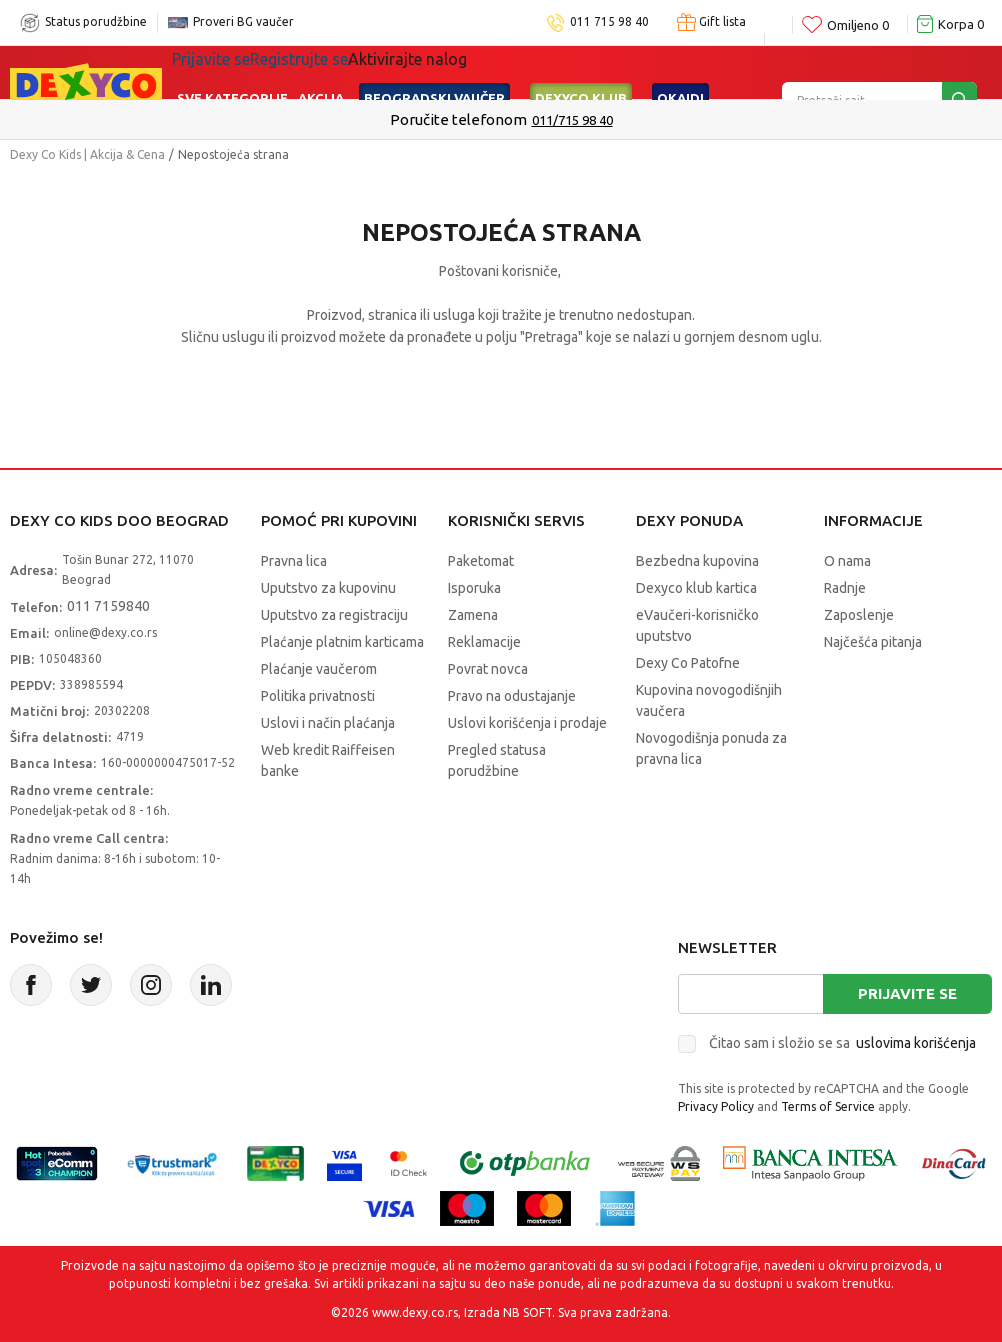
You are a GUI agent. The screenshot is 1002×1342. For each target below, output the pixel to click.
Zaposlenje (859, 615)
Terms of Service (828, 1106)
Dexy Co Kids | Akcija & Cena (87, 154)
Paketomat (481, 561)
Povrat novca (488, 669)
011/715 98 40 (572, 120)
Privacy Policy (716, 1106)
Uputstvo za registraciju (334, 615)
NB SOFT (527, 1312)
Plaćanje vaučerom (319, 669)
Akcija (321, 72)
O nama (847, 561)
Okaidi (680, 72)
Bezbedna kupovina (697, 561)
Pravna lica (294, 561)
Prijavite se (907, 993)
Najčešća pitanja (873, 642)
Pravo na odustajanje (512, 696)
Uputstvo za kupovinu (328, 588)
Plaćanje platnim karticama (342, 642)
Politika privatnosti (318, 696)
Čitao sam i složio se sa (842, 1043)
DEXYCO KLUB (581, 72)
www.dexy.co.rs (415, 1312)
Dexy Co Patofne (688, 663)
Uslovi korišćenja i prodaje (527, 723)
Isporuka (474, 588)
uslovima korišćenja (916, 1043)
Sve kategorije (232, 72)
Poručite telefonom (458, 119)
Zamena (473, 615)
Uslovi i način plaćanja (328, 723)
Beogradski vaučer (434, 72)
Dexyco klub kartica (696, 588)
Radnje (845, 588)
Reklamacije (484, 642)
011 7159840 (108, 606)
